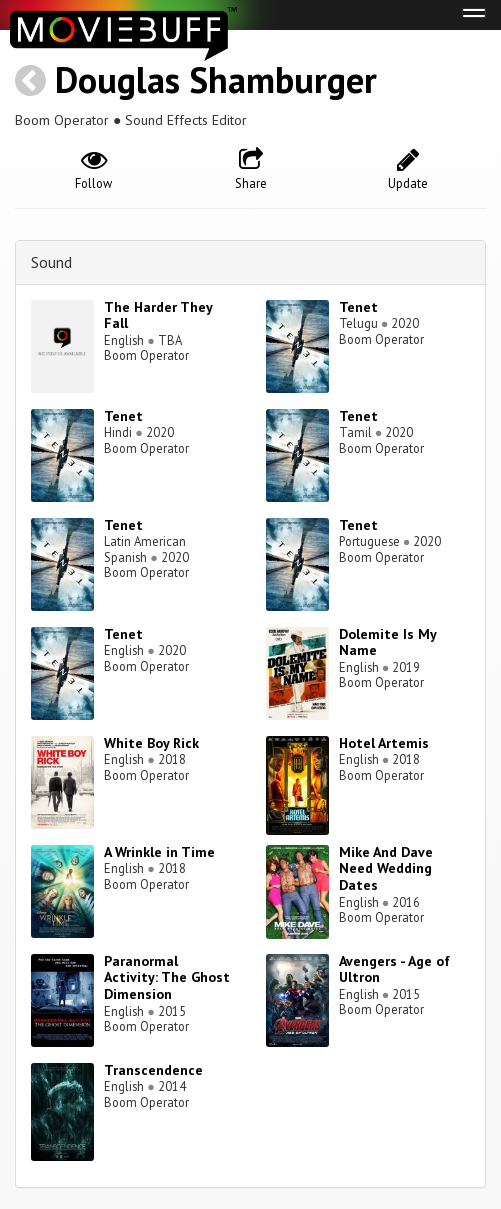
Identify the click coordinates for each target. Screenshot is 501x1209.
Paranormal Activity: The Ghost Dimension (167, 978)
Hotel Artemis (384, 743)
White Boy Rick (151, 743)
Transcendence (153, 1070)
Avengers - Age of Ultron (394, 969)
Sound (51, 262)
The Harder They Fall (158, 315)
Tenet (358, 307)
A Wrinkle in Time (159, 852)
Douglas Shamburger (216, 79)
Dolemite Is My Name (387, 642)
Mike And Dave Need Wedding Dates (386, 869)
